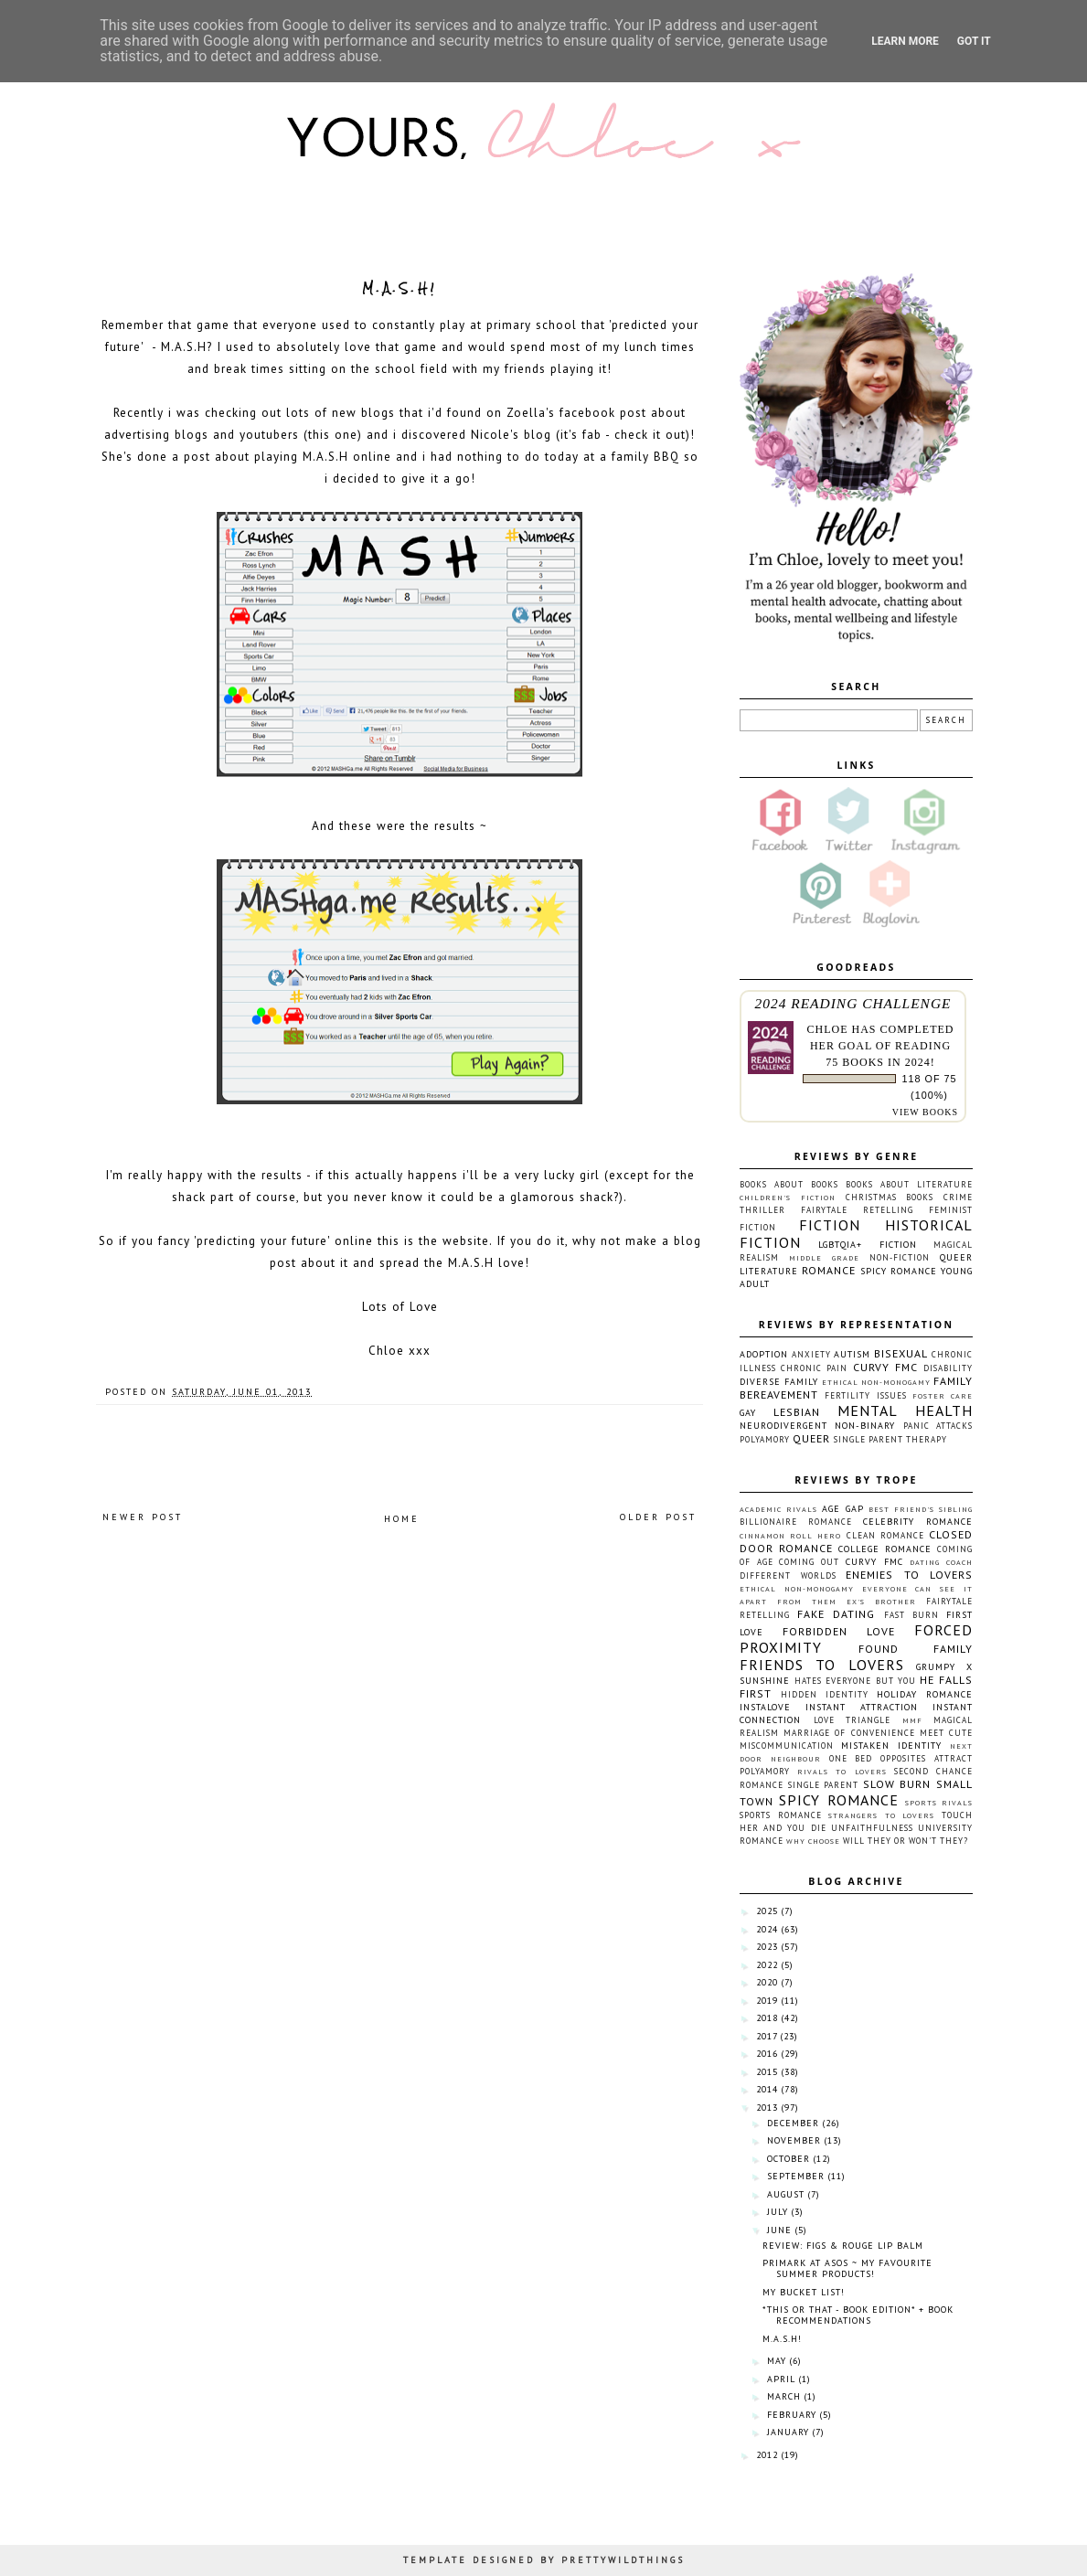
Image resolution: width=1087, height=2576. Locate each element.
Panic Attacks (938, 1426)
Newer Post (142, 1517)
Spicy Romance (898, 1271)
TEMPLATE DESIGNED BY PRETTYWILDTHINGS (544, 2560)
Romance (829, 1270)
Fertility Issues (865, 1395)
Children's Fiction (788, 1197)
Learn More (905, 41)
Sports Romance (781, 1815)
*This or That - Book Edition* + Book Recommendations (858, 2315)
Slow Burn (897, 1784)
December (793, 2123)
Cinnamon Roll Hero (790, 1535)
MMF (912, 1720)
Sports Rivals (939, 1802)
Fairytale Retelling (857, 1210)
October (788, 2159)
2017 (766, 2036)
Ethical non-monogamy (876, 1382)
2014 (767, 2089)
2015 (767, 2072)
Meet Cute (946, 1733)
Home (402, 1519)
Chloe (826, 1029)
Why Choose (813, 1841)
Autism (852, 1354)
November (794, 2140)
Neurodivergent (783, 1426)
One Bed (851, 1758)
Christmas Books (890, 1197)
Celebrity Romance (918, 1522)
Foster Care (942, 1395)
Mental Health (905, 1410)
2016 (767, 2054)
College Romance (885, 1549)
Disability (948, 1368)
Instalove (765, 1707)
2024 (767, 1929)
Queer (811, 1438)
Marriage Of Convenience (848, 1733)
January (788, 2432)
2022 (767, 1965)
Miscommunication (787, 1745)
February (791, 2415)
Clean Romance (885, 1535)
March (784, 2396)
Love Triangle (852, 1720)
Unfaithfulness (872, 1828)
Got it (974, 41)
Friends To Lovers (822, 1664)
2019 (767, 2001)
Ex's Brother (881, 1601)
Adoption (764, 1354)
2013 (767, 2107)
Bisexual (901, 1353)
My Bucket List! (803, 2292)
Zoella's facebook (560, 412)
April (781, 2379)
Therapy (926, 1439)
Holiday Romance (925, 1694)
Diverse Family (779, 1382)
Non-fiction (899, 1257)
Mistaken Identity (891, 1745)
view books (925, 1112)
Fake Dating (836, 1614)
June (779, 2230)
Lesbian (796, 1412)
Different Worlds (788, 1575)
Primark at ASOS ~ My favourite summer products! (847, 2268)
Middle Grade (824, 1257)
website (465, 1241)
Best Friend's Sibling (921, 1509)
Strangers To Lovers (881, 1815)
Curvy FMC (885, 1367)
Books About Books (789, 1184)
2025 (767, 1911)
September (796, 2176)
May (776, 2361)
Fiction (829, 1225)
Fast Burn (911, 1615)
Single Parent (868, 1439)
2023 (767, 1947)
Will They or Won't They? (905, 1841)
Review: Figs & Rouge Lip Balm (842, 2245)
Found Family (916, 1648)
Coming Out (809, 1562)
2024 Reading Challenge (853, 1003)
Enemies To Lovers (909, 1574)
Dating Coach (941, 1562)
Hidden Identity (825, 1694)
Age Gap (843, 1509)
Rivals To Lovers (841, 1771)
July (777, 2212)
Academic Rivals (778, 1509)
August (786, 2194)
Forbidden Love (839, 1631)
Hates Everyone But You (855, 1681)
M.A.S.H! (782, 2339)
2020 (767, 1982)
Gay (748, 1413)
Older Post (658, 1517)
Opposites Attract (926, 1758)
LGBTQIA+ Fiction (867, 1245)
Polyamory (765, 1439)
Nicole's (495, 434)
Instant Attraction (861, 1707)
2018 (767, 2018)
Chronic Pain (814, 1368)
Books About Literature (909, 1184)
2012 (767, 2455)
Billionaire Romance (796, 1522)
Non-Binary (865, 1426)
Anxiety (811, 1354)
